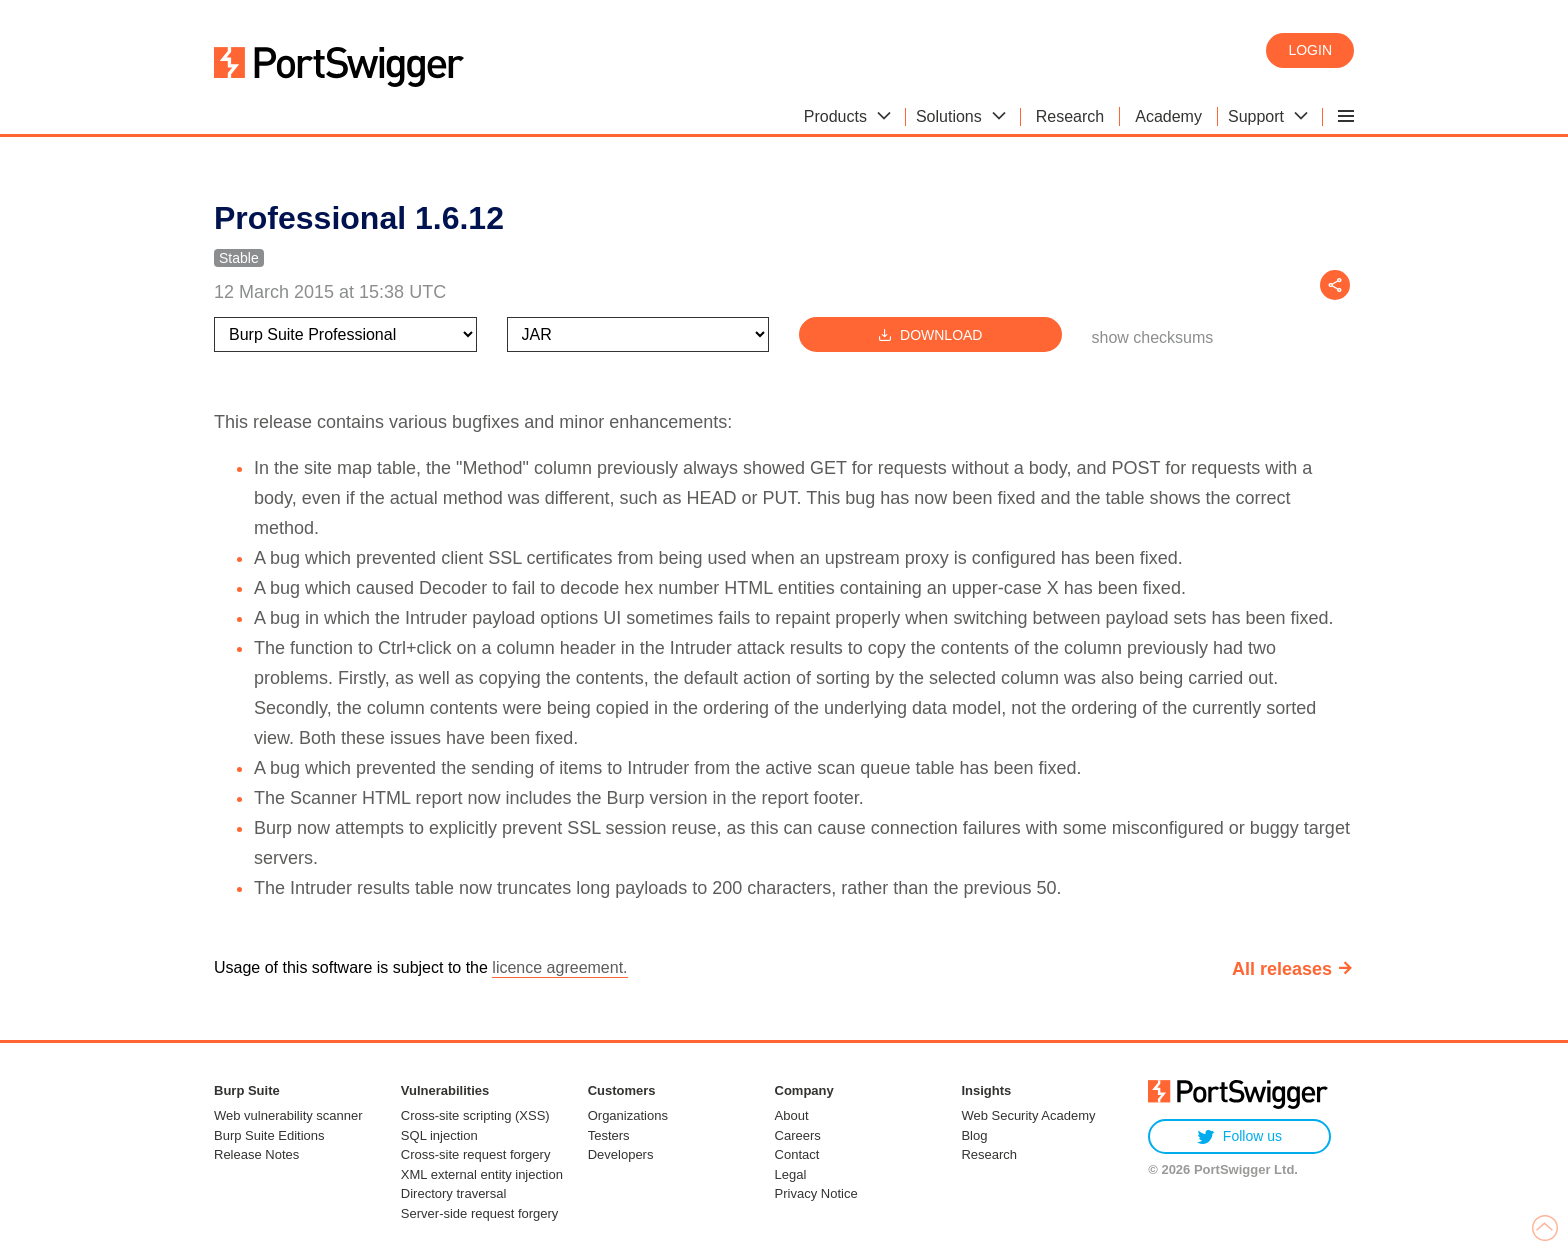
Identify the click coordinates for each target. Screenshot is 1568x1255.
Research (989, 1154)
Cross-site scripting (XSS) (475, 1115)
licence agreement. (559, 967)
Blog (974, 1135)
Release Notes (256, 1154)
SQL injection (439, 1135)
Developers (621, 1154)
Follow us (1239, 1136)
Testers (609, 1135)
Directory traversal (453, 1193)
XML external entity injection (482, 1174)
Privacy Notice (816, 1193)
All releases (1282, 969)
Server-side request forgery (480, 1213)
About (792, 1115)
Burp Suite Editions (269, 1135)
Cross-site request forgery (476, 1154)
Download (930, 334)
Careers (798, 1135)
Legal (791, 1174)
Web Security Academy (1028, 1115)
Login (1310, 50)
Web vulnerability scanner (288, 1115)
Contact (797, 1154)
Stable (239, 258)
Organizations (628, 1115)
